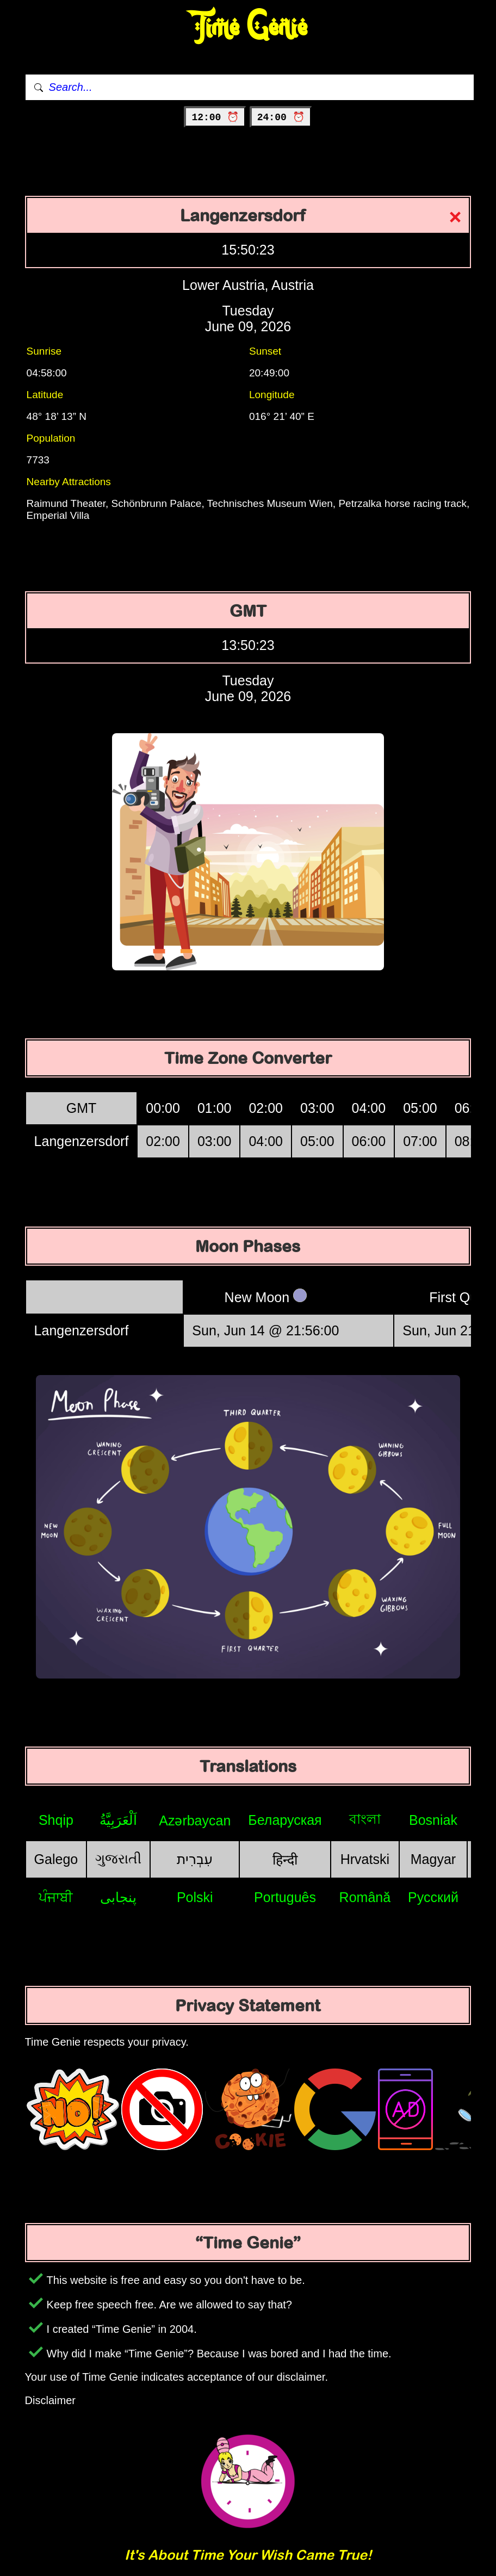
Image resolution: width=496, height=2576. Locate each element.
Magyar (433, 1859)
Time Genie (248, 27)
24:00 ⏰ (281, 117)
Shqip (56, 1820)
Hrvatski (364, 1859)
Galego (56, 1859)
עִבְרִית (195, 1859)
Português (285, 1897)
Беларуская (284, 1820)
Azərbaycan (195, 1820)
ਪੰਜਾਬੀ (56, 1897)
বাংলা (365, 1818)
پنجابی (118, 1897)
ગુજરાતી (118, 1858)
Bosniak (433, 1820)
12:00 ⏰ (215, 117)
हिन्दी (284, 1859)
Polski (195, 1897)
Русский (433, 1897)
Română (365, 1897)
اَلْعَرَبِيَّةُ (118, 1820)
